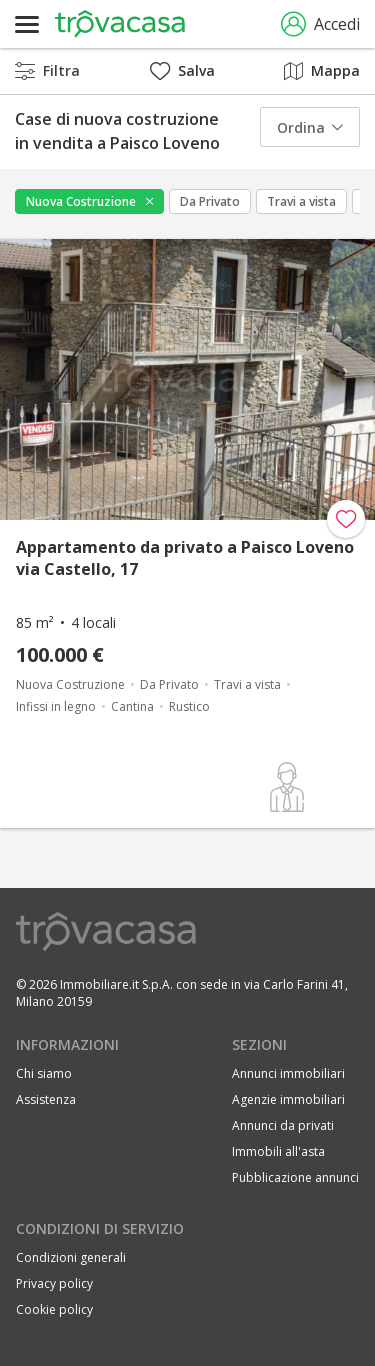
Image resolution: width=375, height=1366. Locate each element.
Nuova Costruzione (81, 201)
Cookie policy (54, 1309)
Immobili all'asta (278, 1151)
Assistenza (46, 1099)
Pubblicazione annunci (295, 1177)
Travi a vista (301, 201)
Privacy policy (54, 1283)
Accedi (320, 24)
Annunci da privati (283, 1125)
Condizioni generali (71, 1257)
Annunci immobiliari (288, 1073)
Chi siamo (44, 1073)
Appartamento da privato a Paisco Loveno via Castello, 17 (185, 558)
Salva (182, 70)
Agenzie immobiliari (288, 1099)
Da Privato (210, 201)
